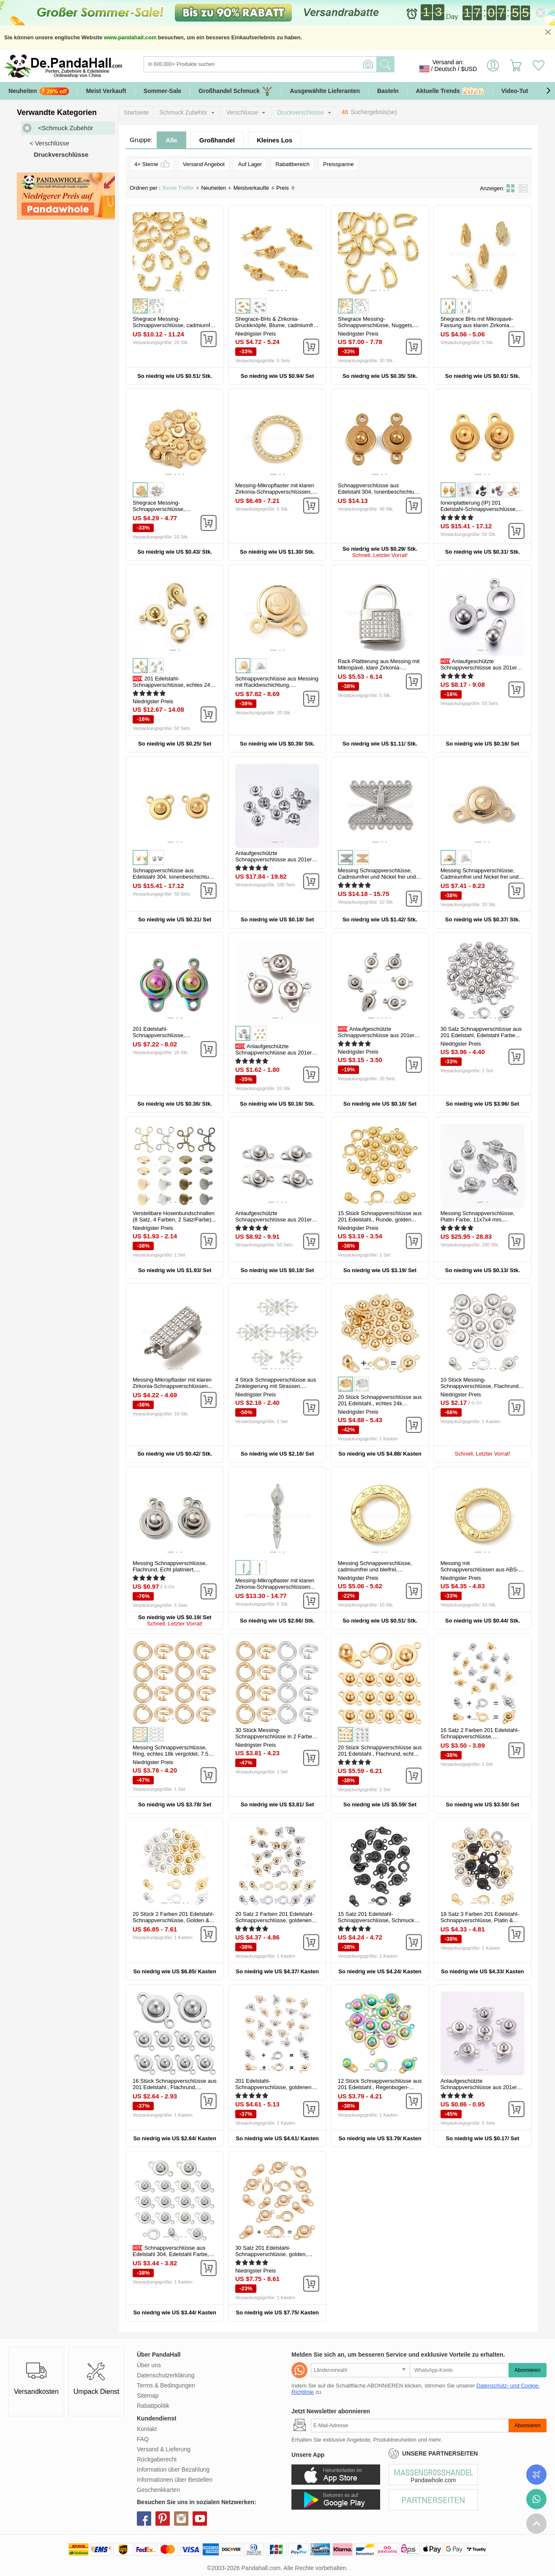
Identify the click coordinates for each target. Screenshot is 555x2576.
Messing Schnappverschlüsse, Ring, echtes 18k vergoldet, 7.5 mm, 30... (170, 1753)
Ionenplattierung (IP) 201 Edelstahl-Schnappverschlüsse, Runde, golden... (479, 509)
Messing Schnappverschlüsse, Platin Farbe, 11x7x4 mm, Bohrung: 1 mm (478, 1219)
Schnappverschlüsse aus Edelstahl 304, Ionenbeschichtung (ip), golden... (379, 491)
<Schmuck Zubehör (65, 127)
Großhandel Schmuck (235, 91)
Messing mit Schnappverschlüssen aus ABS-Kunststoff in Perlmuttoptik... (480, 1569)
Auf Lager (250, 164)
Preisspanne (338, 164)
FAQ (143, 2439)
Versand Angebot (204, 164)
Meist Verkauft (106, 90)
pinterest (162, 2518)
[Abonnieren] (410, 2425)
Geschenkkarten (158, 2489)
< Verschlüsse (49, 143)
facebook (144, 2518)
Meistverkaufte (253, 188)
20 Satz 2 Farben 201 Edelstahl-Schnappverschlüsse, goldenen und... (274, 1920)
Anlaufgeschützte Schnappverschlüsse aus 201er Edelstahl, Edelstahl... (479, 667)
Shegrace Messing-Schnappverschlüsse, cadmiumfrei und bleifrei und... (174, 325)
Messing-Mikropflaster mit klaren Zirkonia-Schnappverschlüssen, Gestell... (274, 491)
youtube (200, 2518)
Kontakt (147, 2429)
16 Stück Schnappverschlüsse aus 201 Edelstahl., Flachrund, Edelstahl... (175, 2087)
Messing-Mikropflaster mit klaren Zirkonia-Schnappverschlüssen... (172, 1383)
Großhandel (217, 140)
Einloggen (493, 68)
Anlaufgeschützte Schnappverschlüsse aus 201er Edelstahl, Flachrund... (273, 1052)
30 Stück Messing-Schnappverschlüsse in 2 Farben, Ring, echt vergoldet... (276, 1736)
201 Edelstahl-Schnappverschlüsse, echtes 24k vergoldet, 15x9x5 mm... (173, 684)
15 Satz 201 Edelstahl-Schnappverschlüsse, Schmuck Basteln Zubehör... (376, 1920)
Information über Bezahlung (173, 2469)
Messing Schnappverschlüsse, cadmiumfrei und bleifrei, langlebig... (375, 1569)
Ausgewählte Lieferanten (325, 90)
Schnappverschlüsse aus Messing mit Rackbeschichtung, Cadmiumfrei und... (276, 684)
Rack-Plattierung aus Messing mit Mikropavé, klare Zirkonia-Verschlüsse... (379, 667)
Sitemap (147, 2395)
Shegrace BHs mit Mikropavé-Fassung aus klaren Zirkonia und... (477, 325)
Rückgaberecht (157, 2459)
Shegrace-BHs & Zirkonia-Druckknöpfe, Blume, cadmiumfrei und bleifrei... (276, 325)
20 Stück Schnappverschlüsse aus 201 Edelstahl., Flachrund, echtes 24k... (380, 1753)
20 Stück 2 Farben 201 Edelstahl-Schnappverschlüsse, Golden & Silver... (173, 1920)
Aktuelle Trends (450, 91)
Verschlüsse (242, 112)
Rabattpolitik (153, 2405)
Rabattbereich (292, 164)
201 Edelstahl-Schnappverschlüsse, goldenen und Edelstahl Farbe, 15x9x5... (273, 2087)
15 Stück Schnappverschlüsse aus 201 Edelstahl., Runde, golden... (380, 1216)
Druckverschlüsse (300, 112)
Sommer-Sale (162, 90)
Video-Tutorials (522, 90)
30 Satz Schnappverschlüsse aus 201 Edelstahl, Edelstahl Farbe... (481, 1032)
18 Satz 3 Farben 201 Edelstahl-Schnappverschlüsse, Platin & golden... (480, 1920)
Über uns (149, 2365)
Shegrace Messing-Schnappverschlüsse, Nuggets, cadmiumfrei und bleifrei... (376, 325)
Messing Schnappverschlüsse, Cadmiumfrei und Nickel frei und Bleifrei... (377, 876)
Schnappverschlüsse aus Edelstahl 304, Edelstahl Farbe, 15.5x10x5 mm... (171, 2254)
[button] (548, 91)
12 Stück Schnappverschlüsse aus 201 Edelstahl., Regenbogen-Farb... (380, 2087)
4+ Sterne (151, 163)
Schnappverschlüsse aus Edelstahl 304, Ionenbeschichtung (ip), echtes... (174, 876)
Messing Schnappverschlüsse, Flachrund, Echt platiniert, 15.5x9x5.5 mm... (170, 1569)
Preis (285, 188)
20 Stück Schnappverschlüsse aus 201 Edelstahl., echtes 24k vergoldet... (380, 1403)
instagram (181, 2518)
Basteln (388, 90)
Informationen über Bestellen (174, 2479)
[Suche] (294, 64)
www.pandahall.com (130, 37)
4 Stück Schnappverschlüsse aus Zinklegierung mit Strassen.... (275, 1383)
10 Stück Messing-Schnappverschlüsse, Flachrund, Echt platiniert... (480, 1386)
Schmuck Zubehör (183, 112)
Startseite (136, 112)
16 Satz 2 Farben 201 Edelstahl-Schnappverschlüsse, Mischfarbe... (480, 1736)
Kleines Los (274, 140)
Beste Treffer (181, 188)
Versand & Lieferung (163, 2449)
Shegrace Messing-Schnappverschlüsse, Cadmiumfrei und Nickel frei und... (174, 509)
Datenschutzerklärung (165, 2375)
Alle (171, 140)
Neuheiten (38, 91)
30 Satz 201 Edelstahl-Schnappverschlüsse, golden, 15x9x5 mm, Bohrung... (271, 2254)
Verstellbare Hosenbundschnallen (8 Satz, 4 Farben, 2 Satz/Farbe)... (174, 1216)
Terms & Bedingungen (166, 2385)
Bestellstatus (536, 2474)
